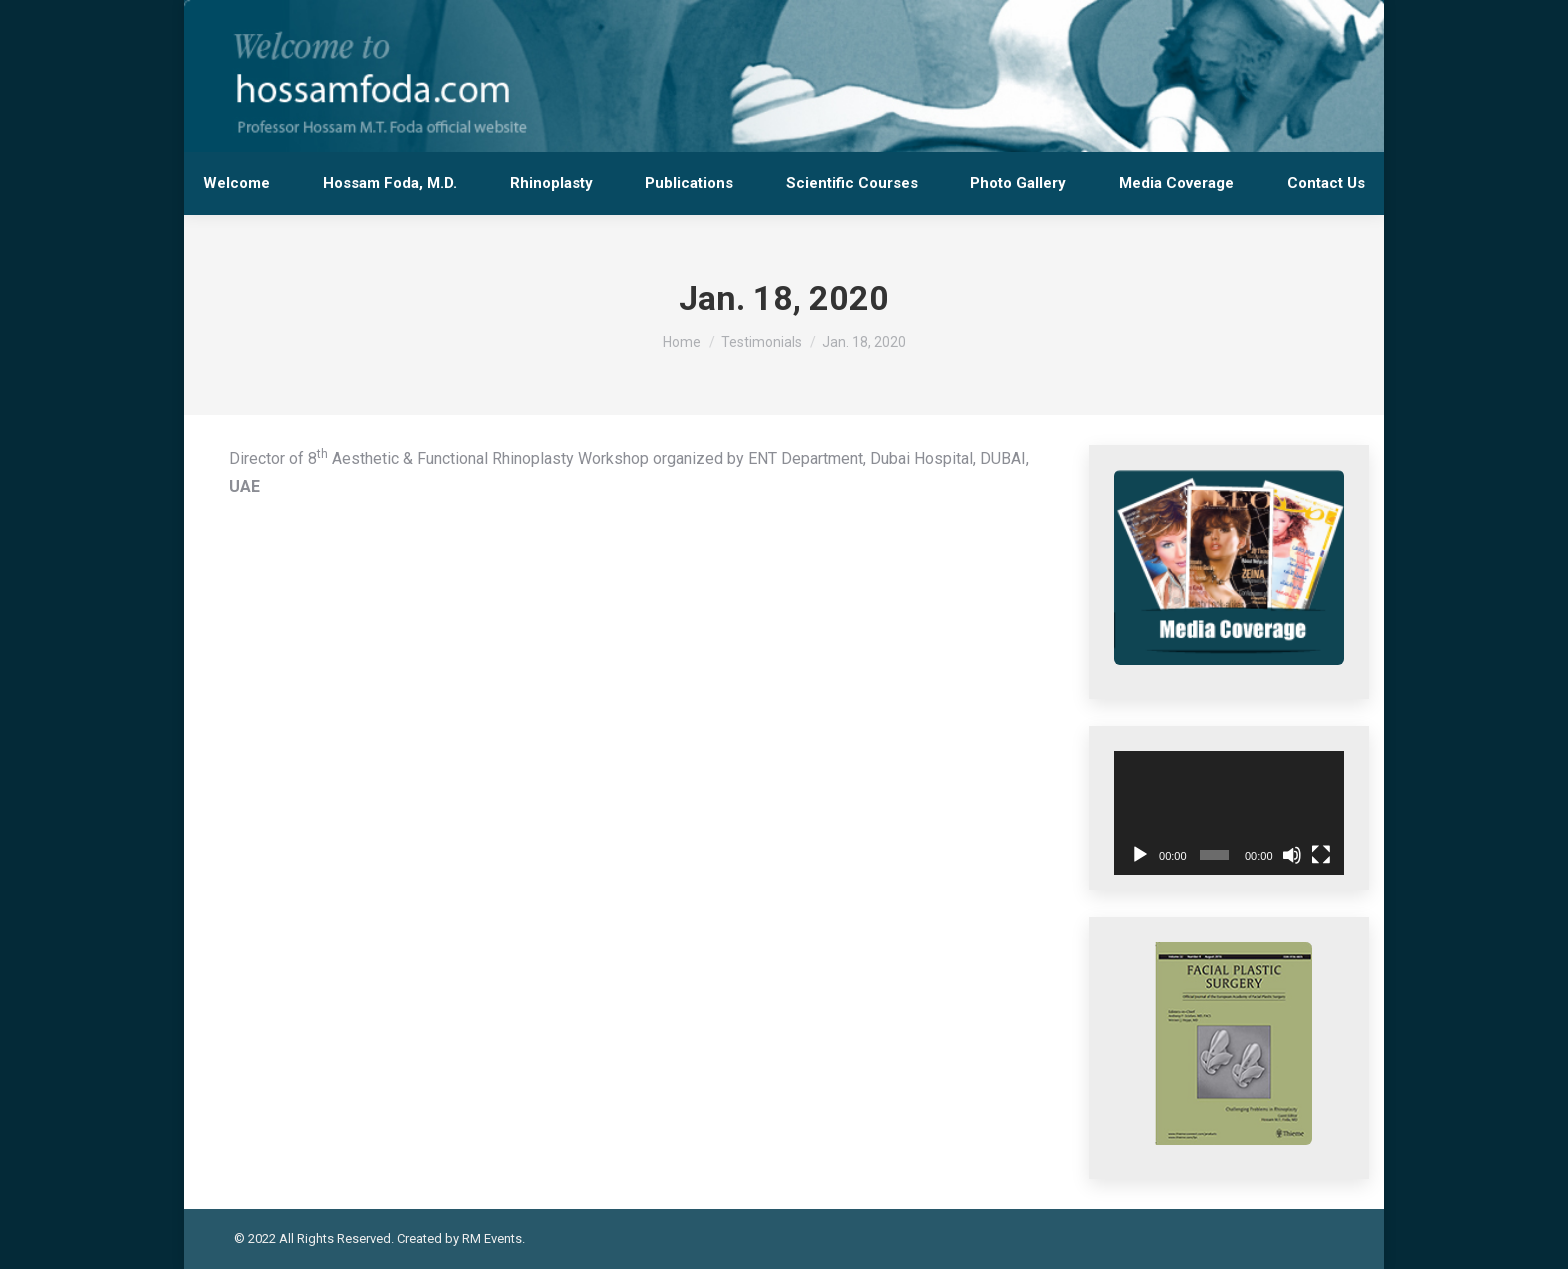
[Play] (1140, 855)
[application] (1229, 813)
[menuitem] (237, 183)
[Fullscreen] (1321, 855)
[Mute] (1292, 855)
